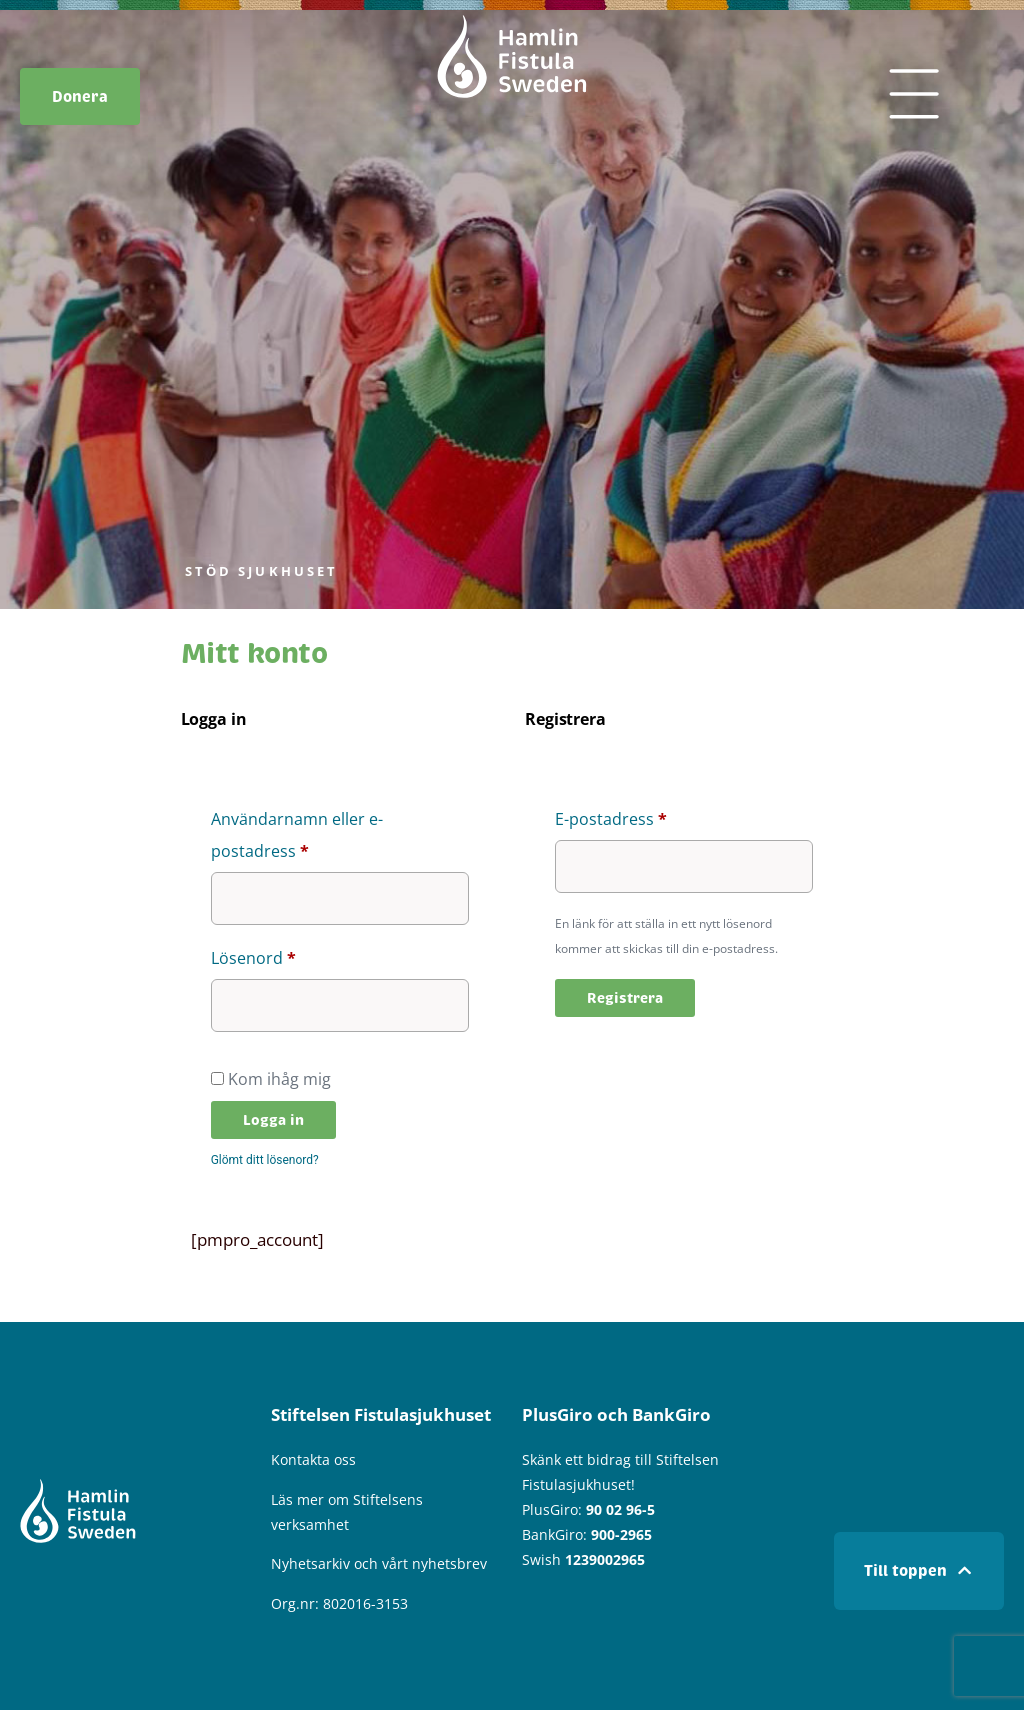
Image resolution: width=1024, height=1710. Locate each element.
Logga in (273, 1120)
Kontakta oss (313, 1459)
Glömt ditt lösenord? (265, 1160)
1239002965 (605, 1559)
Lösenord (301, 955)
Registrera (625, 998)
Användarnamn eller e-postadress (308, 832)
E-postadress (659, 816)
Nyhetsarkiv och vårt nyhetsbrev (379, 1563)
